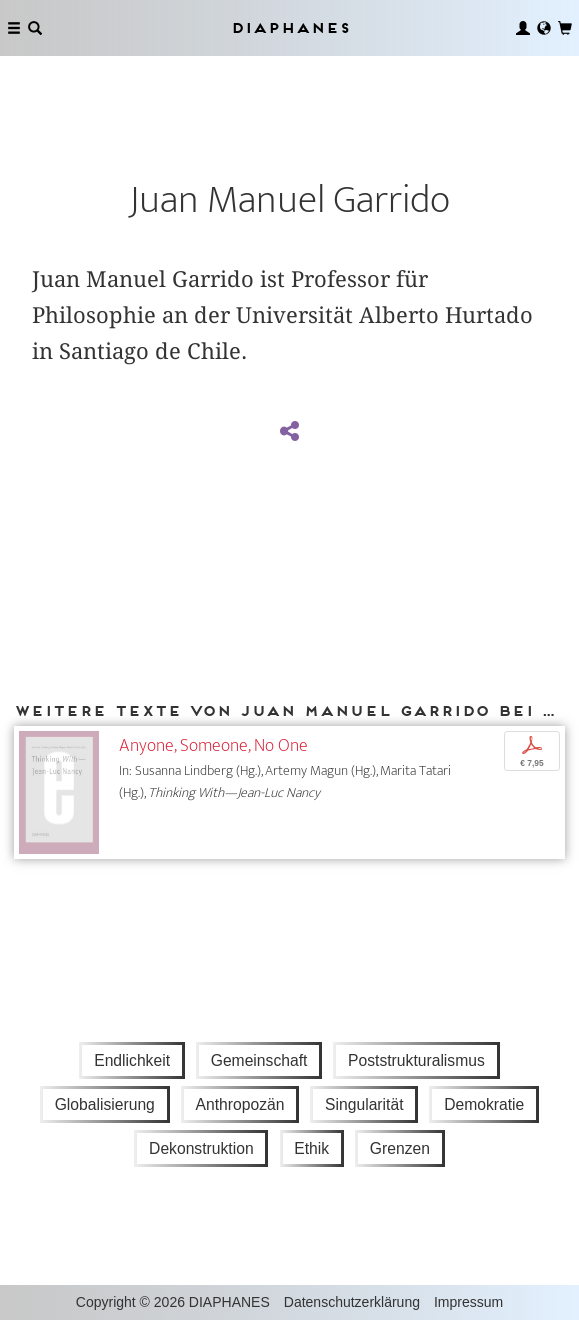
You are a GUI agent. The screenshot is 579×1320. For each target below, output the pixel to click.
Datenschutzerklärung (352, 1302)
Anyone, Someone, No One (213, 745)
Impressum (468, 1302)
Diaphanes (290, 27)
